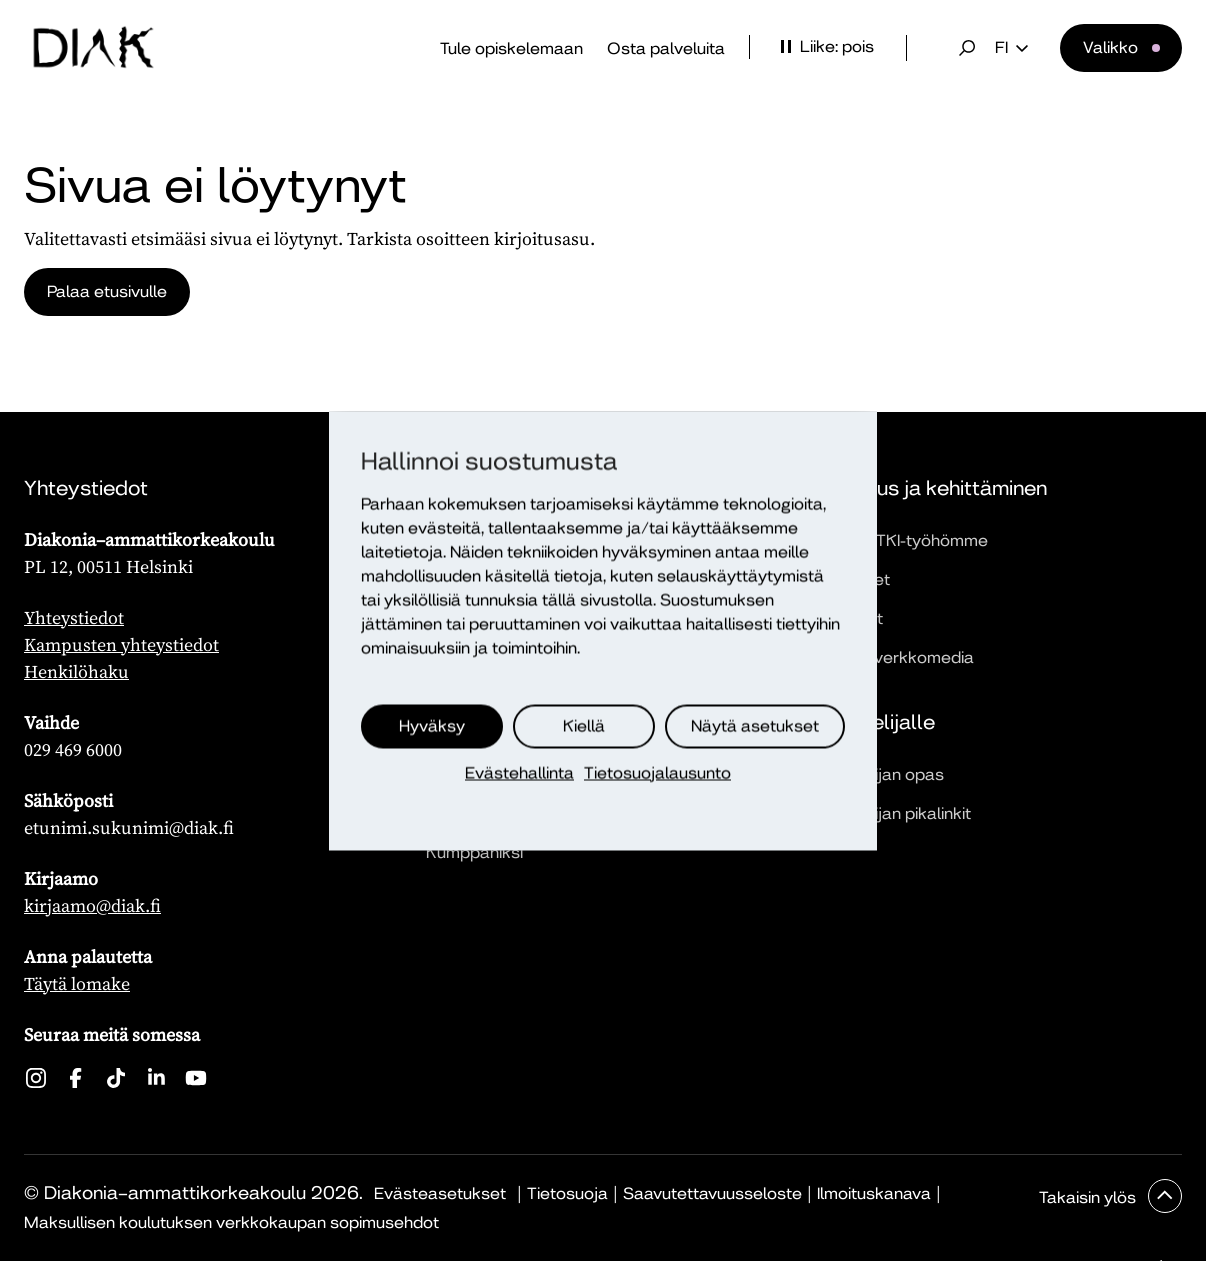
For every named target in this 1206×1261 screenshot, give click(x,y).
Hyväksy (432, 725)
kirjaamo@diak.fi (92, 905)
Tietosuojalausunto (657, 772)
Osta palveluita (666, 48)
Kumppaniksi (474, 852)
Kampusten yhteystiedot (121, 644)
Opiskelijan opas (880, 774)
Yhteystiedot (74, 617)
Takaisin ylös (1089, 1197)
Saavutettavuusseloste (712, 1193)
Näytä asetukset (755, 725)
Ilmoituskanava (874, 1193)
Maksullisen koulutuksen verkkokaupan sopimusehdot (231, 1222)
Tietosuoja (567, 1193)
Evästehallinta (519, 772)
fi (1011, 48)
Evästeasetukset (440, 1193)
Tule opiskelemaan (511, 48)
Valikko (1110, 47)
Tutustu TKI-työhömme (902, 540)
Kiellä (584, 725)
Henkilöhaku (76, 671)
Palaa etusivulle (108, 291)
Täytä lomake (77, 983)
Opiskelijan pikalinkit (893, 813)
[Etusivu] (93, 48)
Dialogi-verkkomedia (895, 657)
